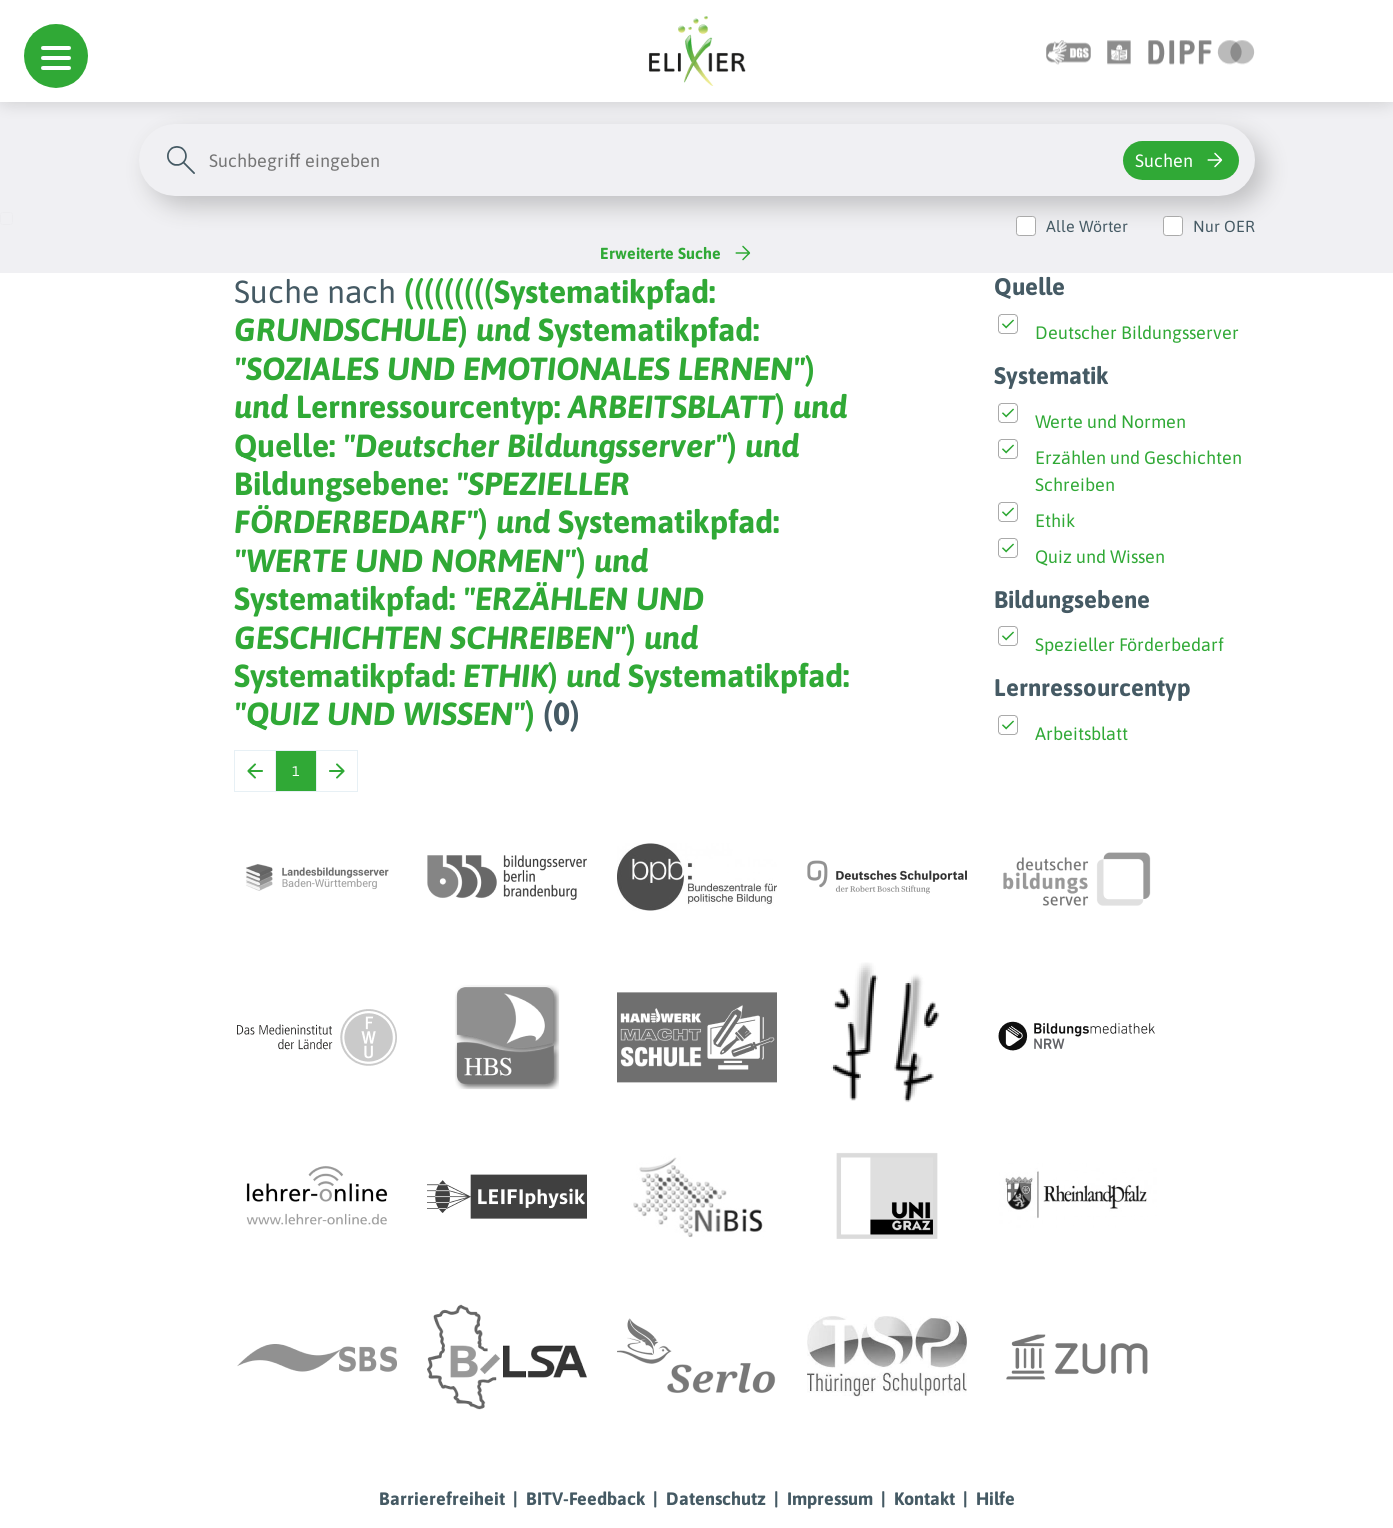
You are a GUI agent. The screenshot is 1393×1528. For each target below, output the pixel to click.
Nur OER (1224, 226)
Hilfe (995, 1498)
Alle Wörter (1087, 226)
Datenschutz (716, 1498)
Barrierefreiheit (442, 1498)
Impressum (830, 1498)
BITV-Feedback (585, 1498)
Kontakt (924, 1498)
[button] (56, 56)
